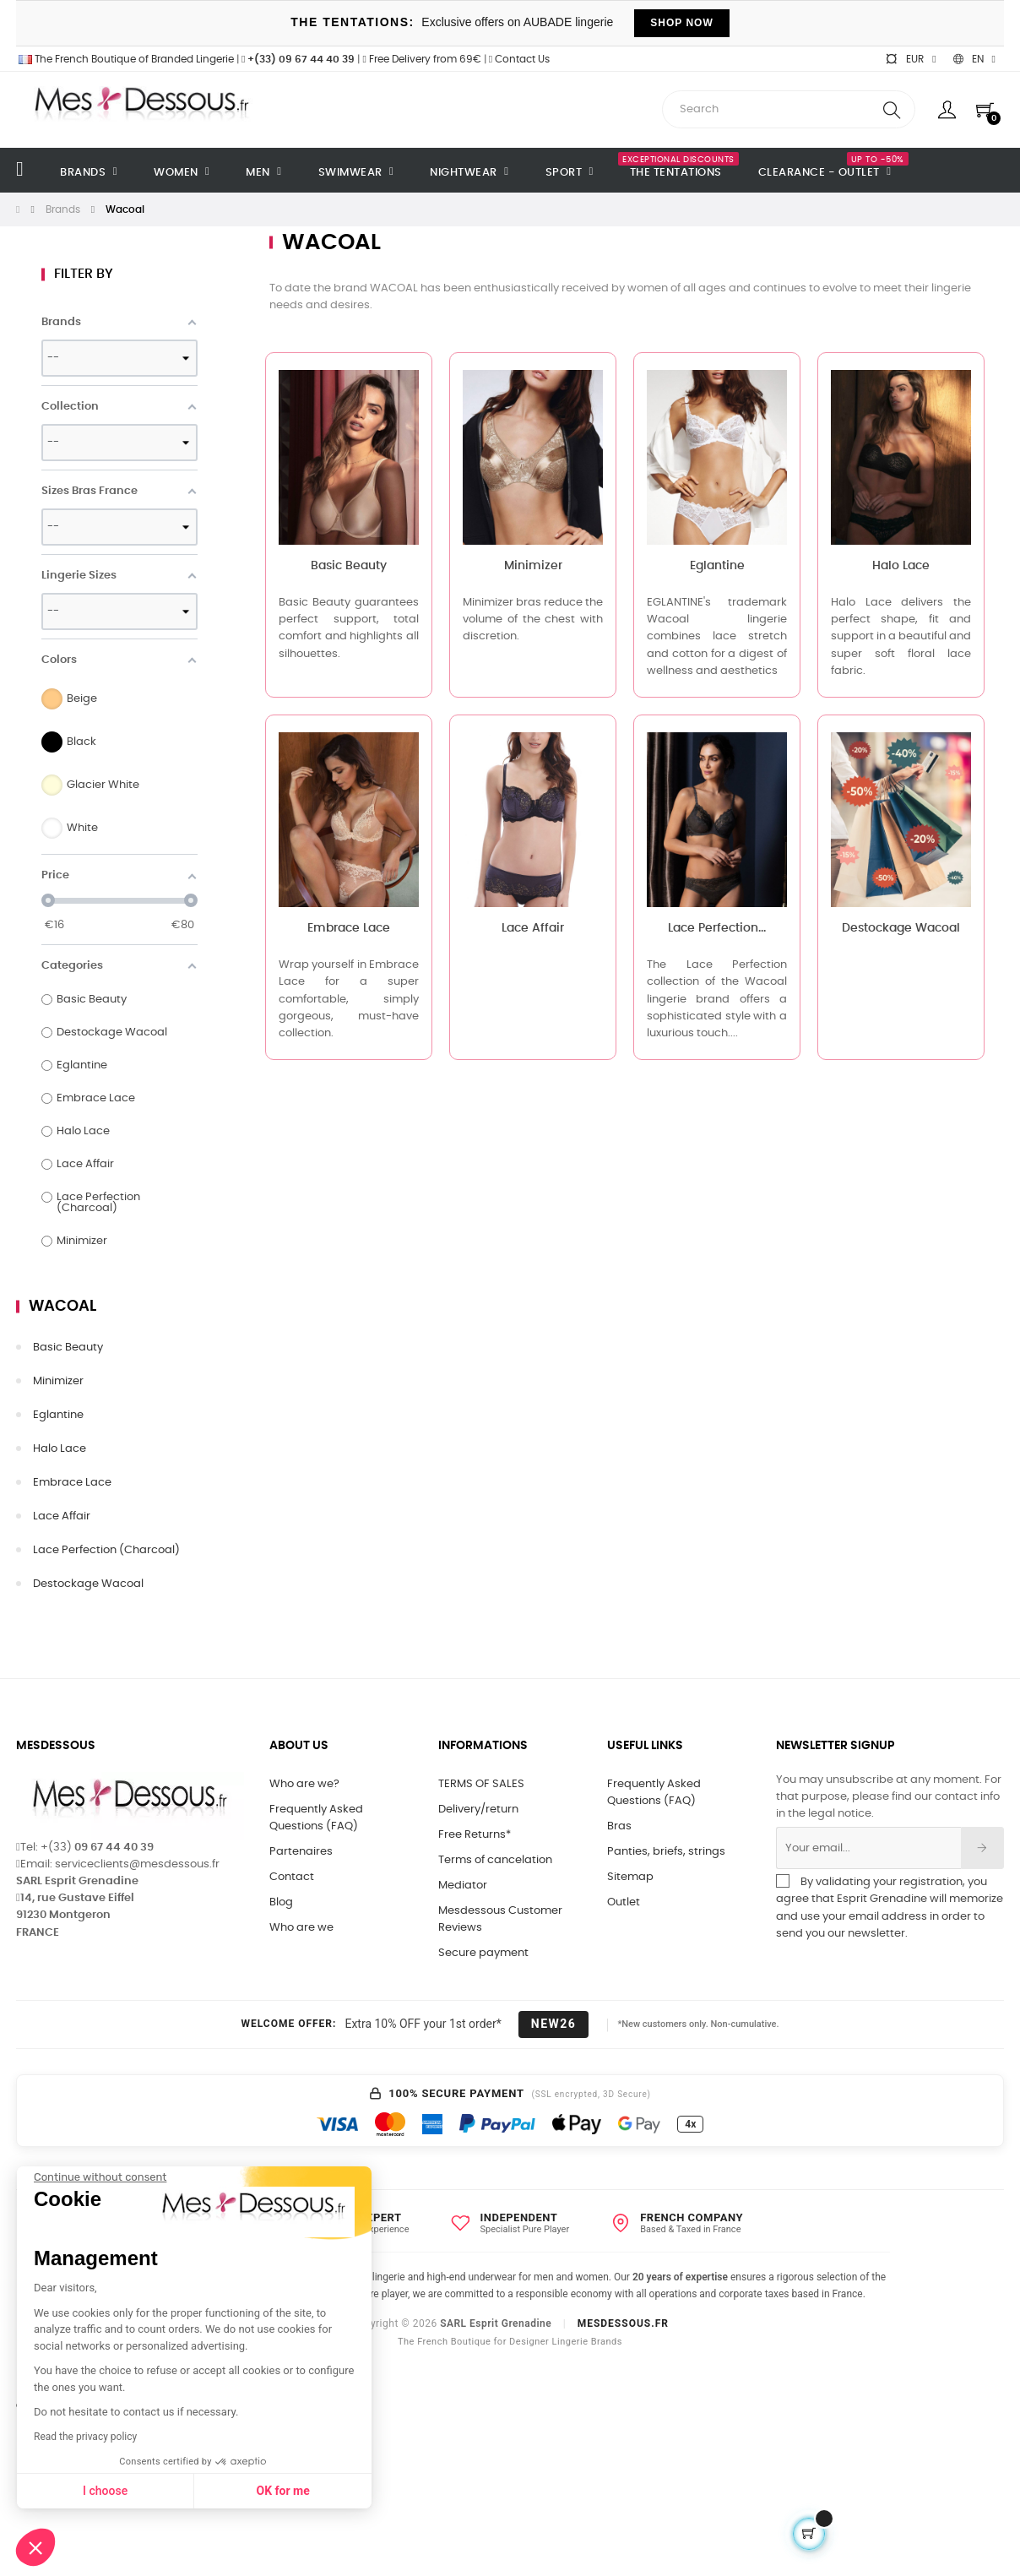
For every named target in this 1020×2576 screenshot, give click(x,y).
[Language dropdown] (974, 59)
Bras (619, 1826)
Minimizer (58, 1381)
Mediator (462, 1885)
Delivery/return (478, 1809)
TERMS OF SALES (481, 1784)
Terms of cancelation (495, 1860)
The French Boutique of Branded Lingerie (125, 59)
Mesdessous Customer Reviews (500, 1919)
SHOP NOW (681, 23)
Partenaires (301, 1851)
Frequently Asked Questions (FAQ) (316, 1818)
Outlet (623, 1902)
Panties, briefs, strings (666, 1851)
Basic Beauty (68, 1347)
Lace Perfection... (717, 928)
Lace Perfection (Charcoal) (106, 1550)
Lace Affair (61, 1516)
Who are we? (304, 1784)
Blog (281, 1902)
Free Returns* (474, 1834)
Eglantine (58, 1415)
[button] (35, 2547)
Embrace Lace (72, 1482)
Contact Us (519, 59)
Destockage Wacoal (88, 1584)
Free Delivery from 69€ (421, 59)
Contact (291, 1877)
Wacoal (62, 1306)
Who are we (301, 1927)
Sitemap (630, 1877)
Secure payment (483, 1953)
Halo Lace (59, 1448)
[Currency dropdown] (910, 59)
